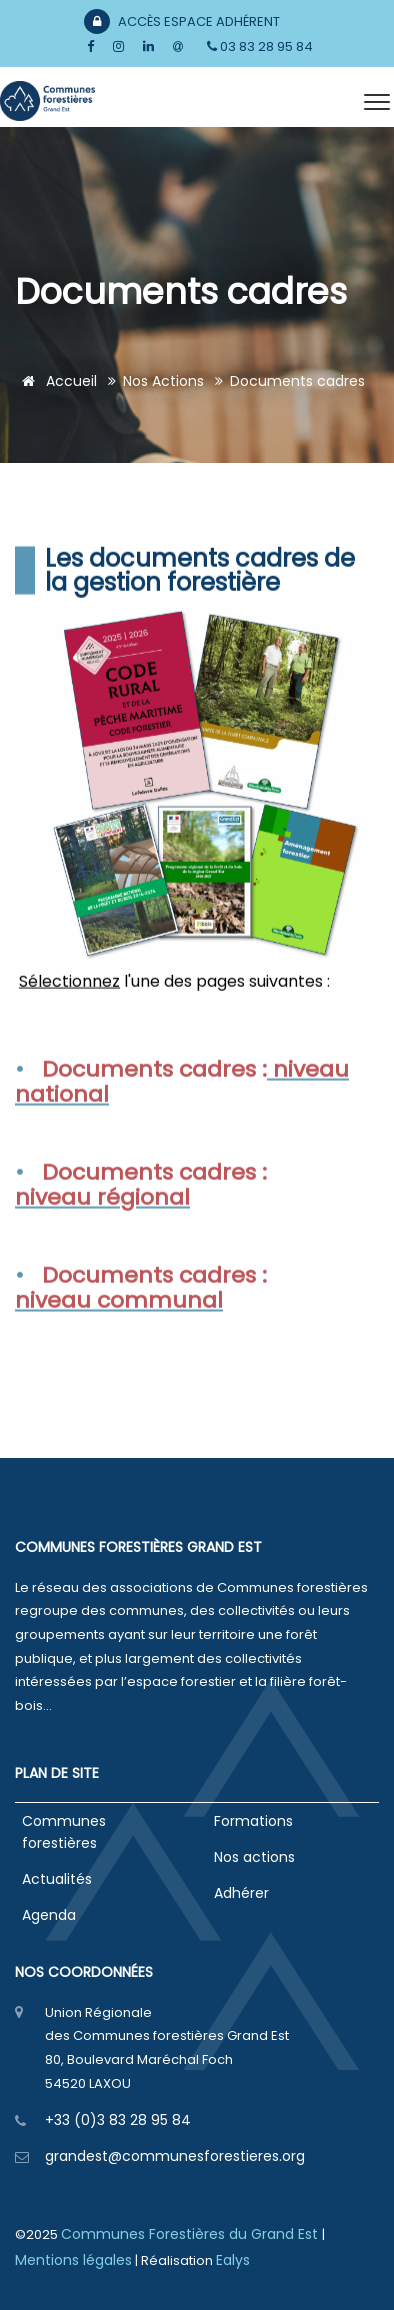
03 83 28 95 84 (260, 46)
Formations (253, 1821)
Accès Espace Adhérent (182, 21)
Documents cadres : (154, 1099)
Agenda (49, 1915)
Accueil (56, 381)
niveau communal (119, 1331)
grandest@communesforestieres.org (175, 2156)
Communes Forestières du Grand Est (191, 2234)
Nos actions (163, 381)
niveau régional (102, 1227)
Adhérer (241, 1893)
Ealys (233, 2260)
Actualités (57, 1879)
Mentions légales (73, 2260)
